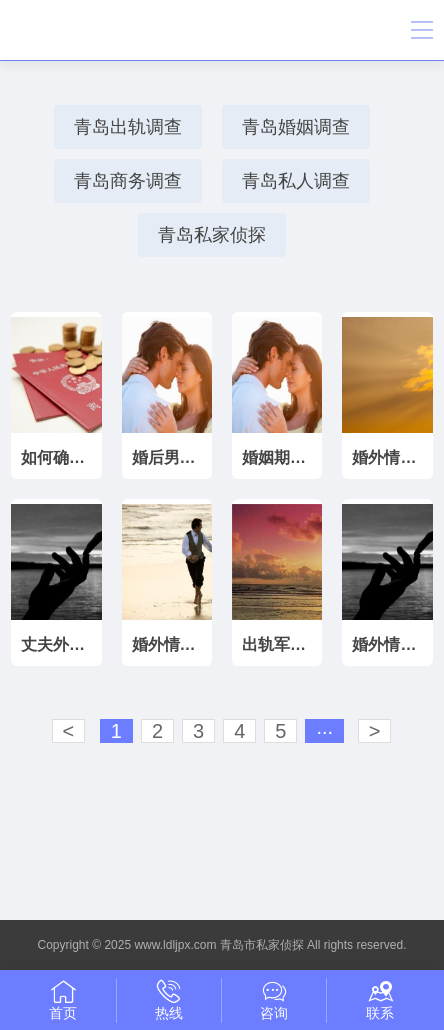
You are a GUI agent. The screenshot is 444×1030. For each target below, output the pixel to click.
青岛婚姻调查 (296, 127)
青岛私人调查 (296, 181)
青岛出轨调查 (128, 127)
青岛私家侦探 (212, 235)
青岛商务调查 (128, 181)
